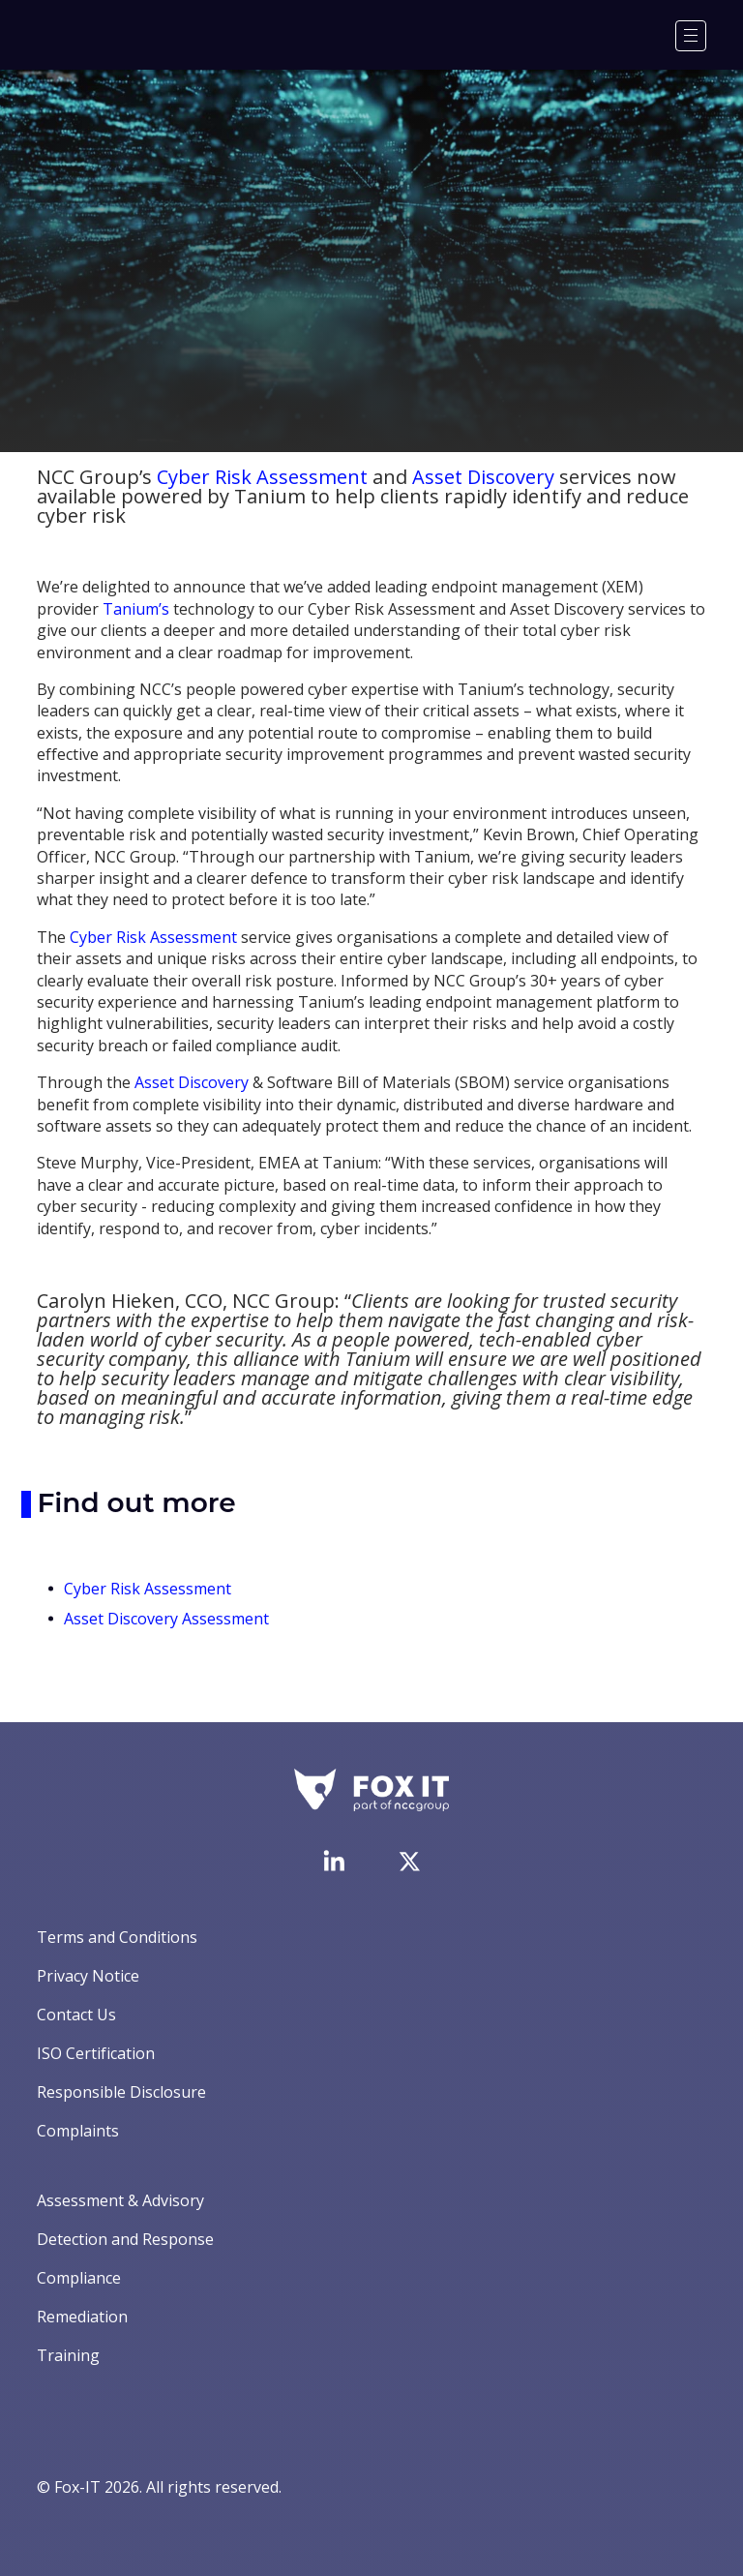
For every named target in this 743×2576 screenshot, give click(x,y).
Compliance (79, 2277)
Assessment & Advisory (120, 2200)
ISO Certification (96, 2053)
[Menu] (690, 35)
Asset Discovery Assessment (166, 1618)
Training (68, 2355)
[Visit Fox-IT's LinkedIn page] (333, 1860)
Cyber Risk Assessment (262, 477)
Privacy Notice (88, 1975)
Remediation (82, 2316)
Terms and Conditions (117, 1937)
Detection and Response (125, 2239)
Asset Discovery (483, 477)
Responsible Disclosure (121, 2092)
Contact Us (76, 2014)
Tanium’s (136, 609)
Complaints (78, 2130)
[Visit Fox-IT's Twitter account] (409, 1861)
